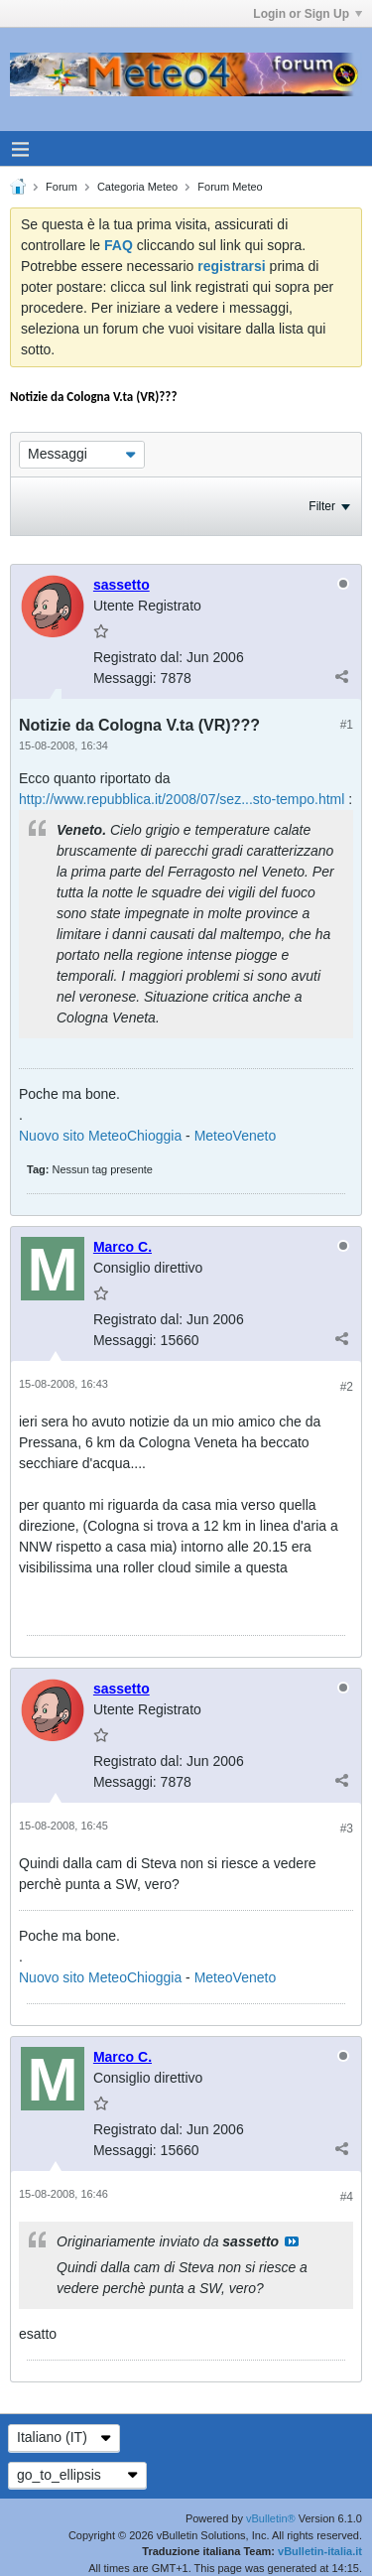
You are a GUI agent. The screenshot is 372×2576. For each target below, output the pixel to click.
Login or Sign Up (307, 14)
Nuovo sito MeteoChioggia (100, 1136)
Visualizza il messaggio (292, 2241)
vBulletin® (271, 2518)
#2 (346, 1387)
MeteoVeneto (235, 1136)
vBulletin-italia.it (320, 2551)
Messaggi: (125, 678)
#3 (346, 1828)
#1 (346, 725)
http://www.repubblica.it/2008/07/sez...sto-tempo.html (181, 799)
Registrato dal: (138, 657)
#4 (346, 2197)
